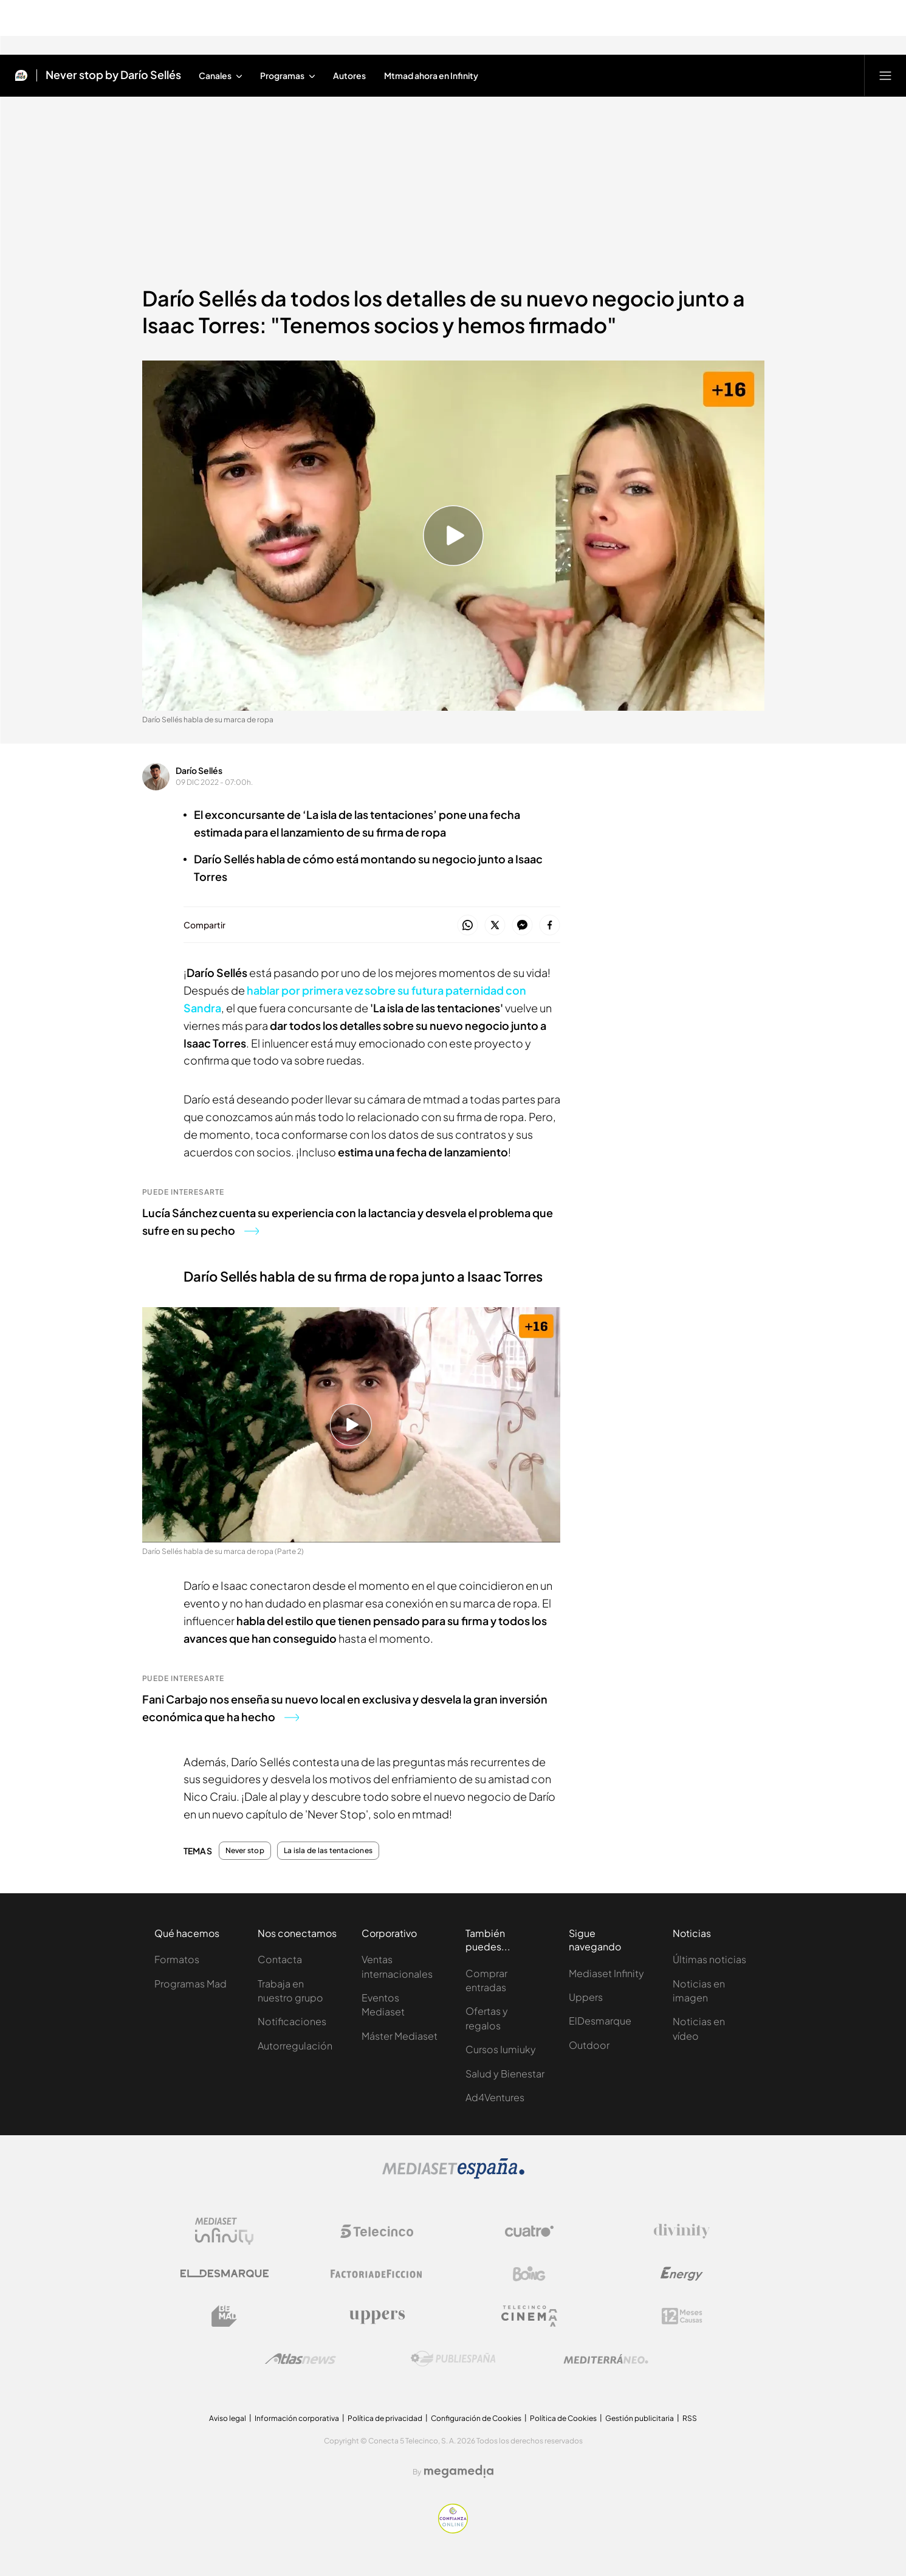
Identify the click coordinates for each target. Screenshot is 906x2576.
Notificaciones (292, 2021)
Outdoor (589, 2045)
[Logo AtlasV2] (300, 2358)
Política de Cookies (563, 2418)
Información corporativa (297, 2418)
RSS (689, 2418)
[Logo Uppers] (377, 2316)
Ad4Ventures (494, 2097)
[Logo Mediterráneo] (605, 2359)
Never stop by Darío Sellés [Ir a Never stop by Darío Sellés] (113, 75)
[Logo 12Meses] (682, 2316)
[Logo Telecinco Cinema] (529, 2316)
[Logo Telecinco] (376, 2231)
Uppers (586, 1997)
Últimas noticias (709, 1959)
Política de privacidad (385, 2418)
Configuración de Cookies (476, 2418)
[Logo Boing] (529, 2274)
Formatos (176, 1959)
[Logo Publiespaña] (453, 2359)
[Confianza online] (453, 2530)
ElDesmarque (600, 2020)
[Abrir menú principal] (885, 75)
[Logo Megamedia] (458, 2471)
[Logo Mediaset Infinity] (224, 2231)
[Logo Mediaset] (453, 2175)
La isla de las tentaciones (328, 1850)
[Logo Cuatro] (529, 2231)
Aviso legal (227, 2418)
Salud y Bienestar (504, 2073)
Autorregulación (295, 2045)
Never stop (244, 1850)
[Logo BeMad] (224, 2316)
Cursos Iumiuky (500, 2049)
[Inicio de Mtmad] (21, 75)
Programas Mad (190, 1983)
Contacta (280, 1959)
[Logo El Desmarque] (224, 2273)
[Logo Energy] (682, 2274)
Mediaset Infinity (606, 1973)
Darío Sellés (199, 770)
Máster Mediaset (400, 2035)
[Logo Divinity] (682, 2231)
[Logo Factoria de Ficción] (377, 2274)
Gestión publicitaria (639, 2418)
